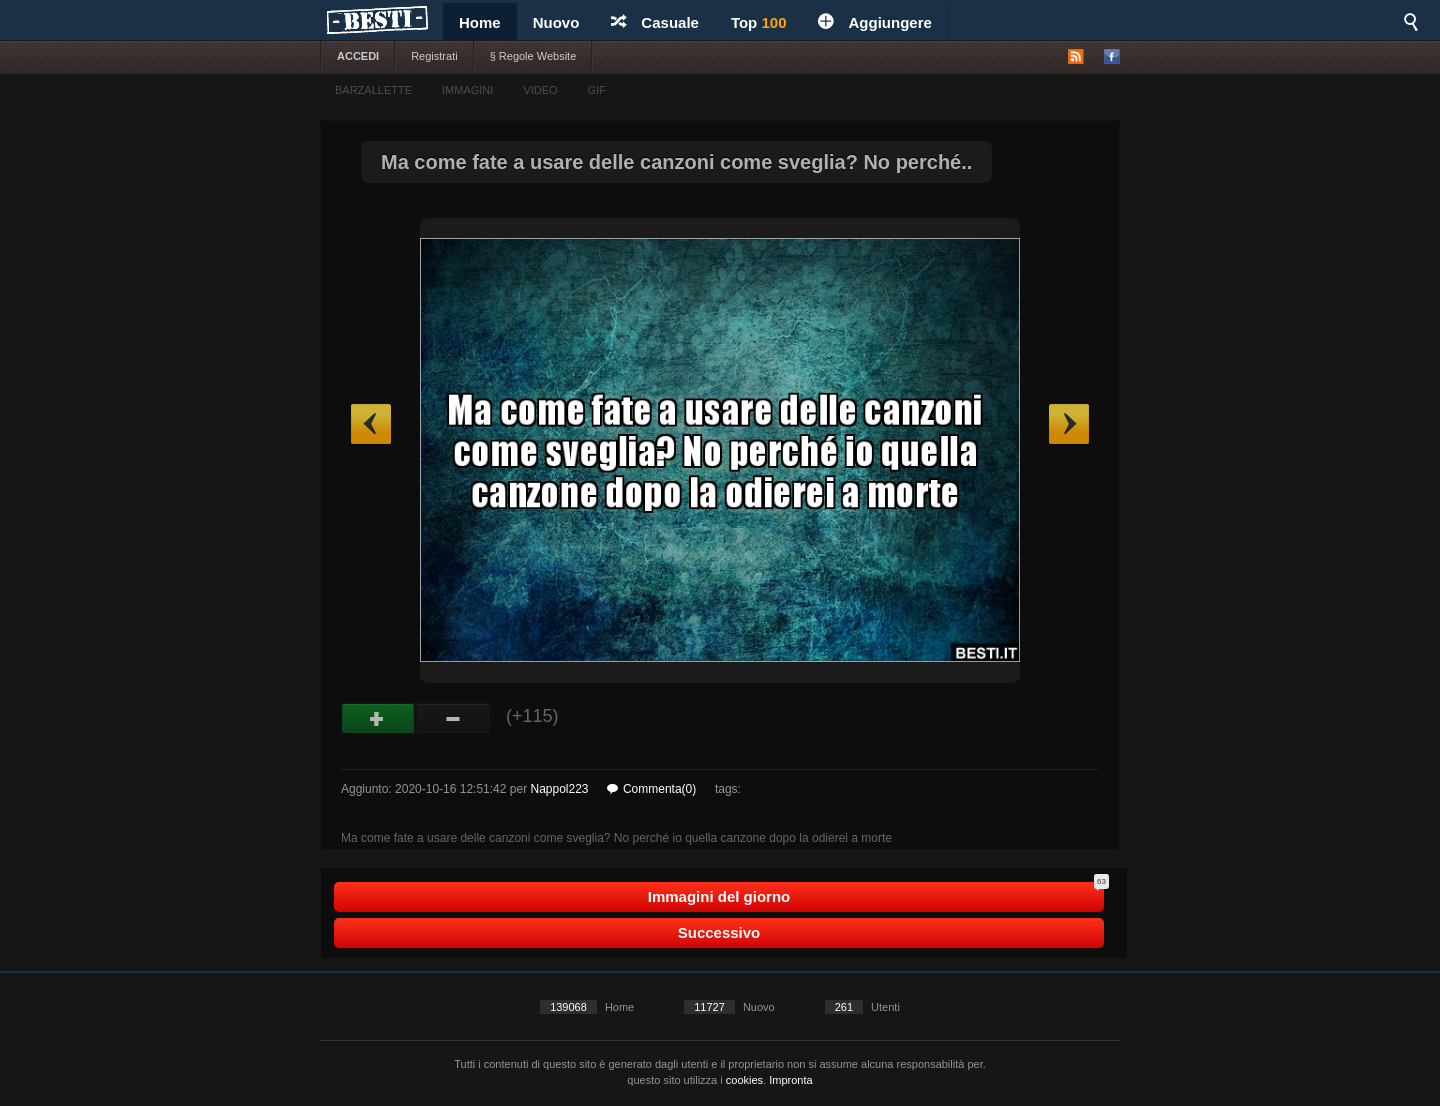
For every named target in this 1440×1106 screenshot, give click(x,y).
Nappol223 (559, 789)
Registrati (434, 56)
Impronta (790, 1080)
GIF (597, 90)
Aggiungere (874, 22)
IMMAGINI (467, 90)
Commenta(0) (651, 789)
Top (759, 22)
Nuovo (556, 22)
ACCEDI (358, 56)
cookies (744, 1080)
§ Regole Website (533, 56)
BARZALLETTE (373, 90)
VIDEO (540, 90)
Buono (378, 719)
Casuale (655, 22)
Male (453, 719)
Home (480, 22)
